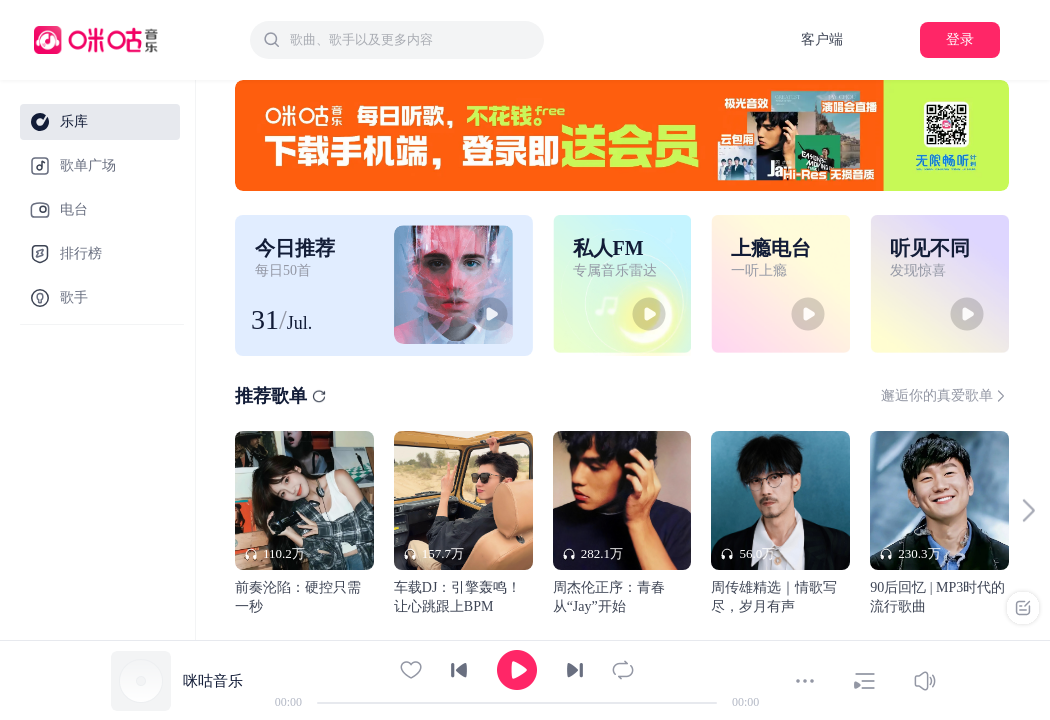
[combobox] (397, 40)
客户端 (822, 39)
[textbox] (411, 40)
